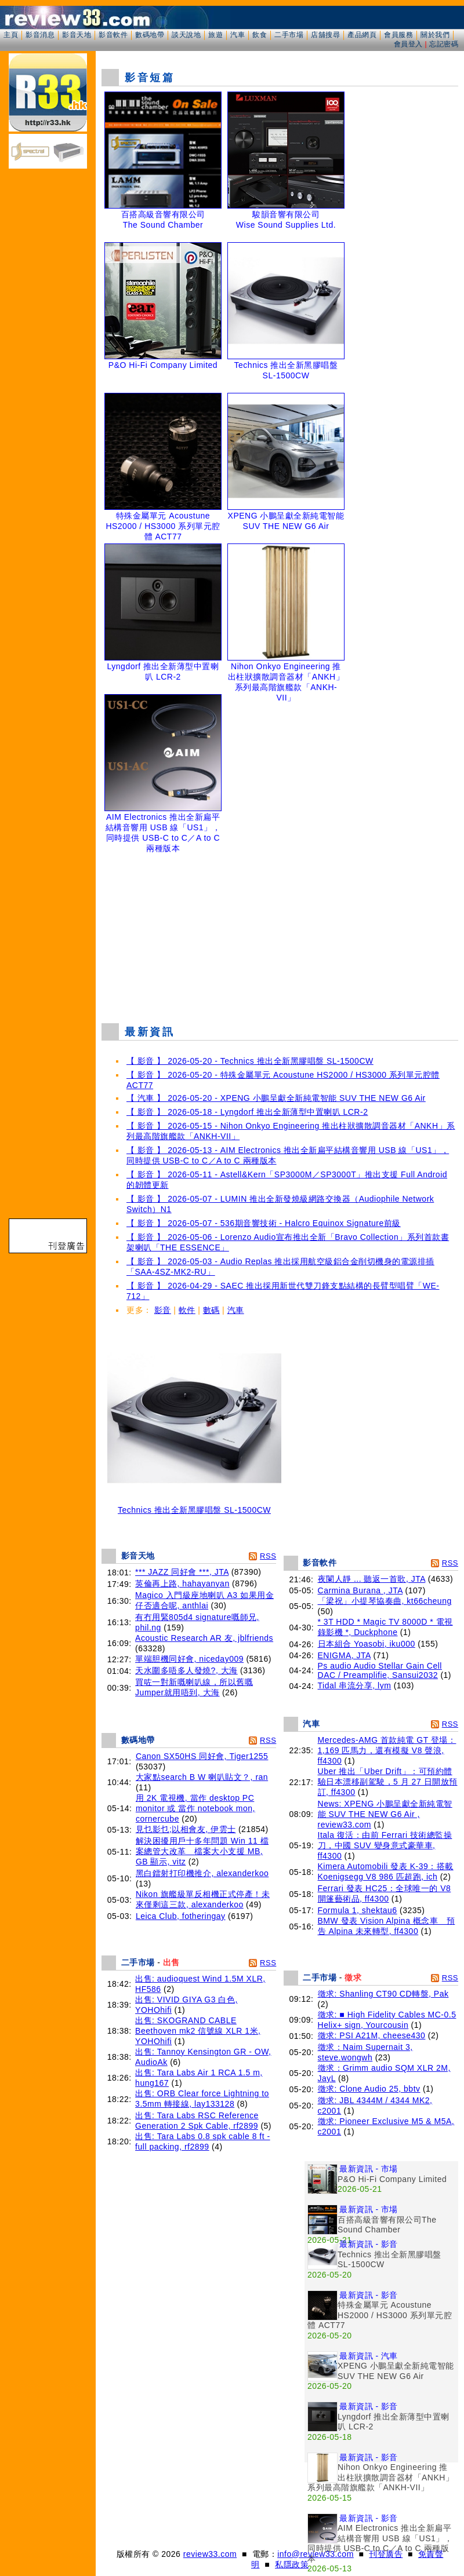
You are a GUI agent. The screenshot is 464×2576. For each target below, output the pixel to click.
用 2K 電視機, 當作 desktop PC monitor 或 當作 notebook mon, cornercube (195, 1808)
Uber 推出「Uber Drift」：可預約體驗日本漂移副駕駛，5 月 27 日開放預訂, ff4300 (388, 1782)
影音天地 (76, 35)
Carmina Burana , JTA (360, 1590)
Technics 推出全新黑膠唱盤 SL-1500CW (194, 1506)
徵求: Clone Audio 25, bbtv (369, 2088)
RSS (268, 1556)
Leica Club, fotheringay (181, 1916)
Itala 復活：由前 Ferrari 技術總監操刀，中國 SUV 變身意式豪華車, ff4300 (385, 1845)
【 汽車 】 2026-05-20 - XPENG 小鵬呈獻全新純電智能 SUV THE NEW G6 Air (276, 1098)
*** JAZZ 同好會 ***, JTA (182, 1572)
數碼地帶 (149, 35)
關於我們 (434, 35)
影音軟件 (113, 35)
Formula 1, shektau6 (357, 1910)
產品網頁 (361, 35)
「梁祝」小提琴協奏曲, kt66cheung (385, 1601)
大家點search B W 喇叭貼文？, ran (202, 1777)
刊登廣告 (386, 2554)
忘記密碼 (443, 44)
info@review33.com (315, 2554)
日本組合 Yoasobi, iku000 (366, 1643)
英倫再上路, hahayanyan (182, 1583)
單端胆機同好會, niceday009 (189, 1658)
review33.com (210, 2554)
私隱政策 (292, 2564)
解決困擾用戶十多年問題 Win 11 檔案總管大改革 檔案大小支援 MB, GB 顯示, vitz (202, 1851)
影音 (162, 1310)
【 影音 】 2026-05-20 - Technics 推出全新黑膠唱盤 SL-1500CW (250, 1061)
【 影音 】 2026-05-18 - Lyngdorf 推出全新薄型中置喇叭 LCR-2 (247, 1111)
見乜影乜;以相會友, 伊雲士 (186, 1829)
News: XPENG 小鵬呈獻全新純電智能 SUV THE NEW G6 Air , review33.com (385, 1814)
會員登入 (408, 44)
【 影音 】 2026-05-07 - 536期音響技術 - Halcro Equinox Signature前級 (263, 1223)
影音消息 (40, 35)
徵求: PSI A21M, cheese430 (372, 2035)
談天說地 (186, 35)
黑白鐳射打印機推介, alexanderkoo (202, 1873)
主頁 (10, 35)
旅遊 (215, 35)
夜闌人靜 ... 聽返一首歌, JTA (372, 1578)
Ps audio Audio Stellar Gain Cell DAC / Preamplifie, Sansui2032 (380, 1670)
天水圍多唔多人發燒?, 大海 (186, 1670)
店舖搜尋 (325, 35)
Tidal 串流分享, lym (355, 1685)
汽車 (237, 35)
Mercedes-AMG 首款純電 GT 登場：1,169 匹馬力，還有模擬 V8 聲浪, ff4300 (387, 1750)
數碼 (211, 1310)
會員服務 (398, 35)
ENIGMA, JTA (344, 1655)
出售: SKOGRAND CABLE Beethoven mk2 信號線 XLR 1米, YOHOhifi (197, 2031)
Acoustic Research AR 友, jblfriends (204, 1638)
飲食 (259, 35)
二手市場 (288, 35)
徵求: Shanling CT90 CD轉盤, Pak (383, 1993)
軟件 (187, 1310)
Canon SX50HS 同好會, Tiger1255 (202, 1756)
